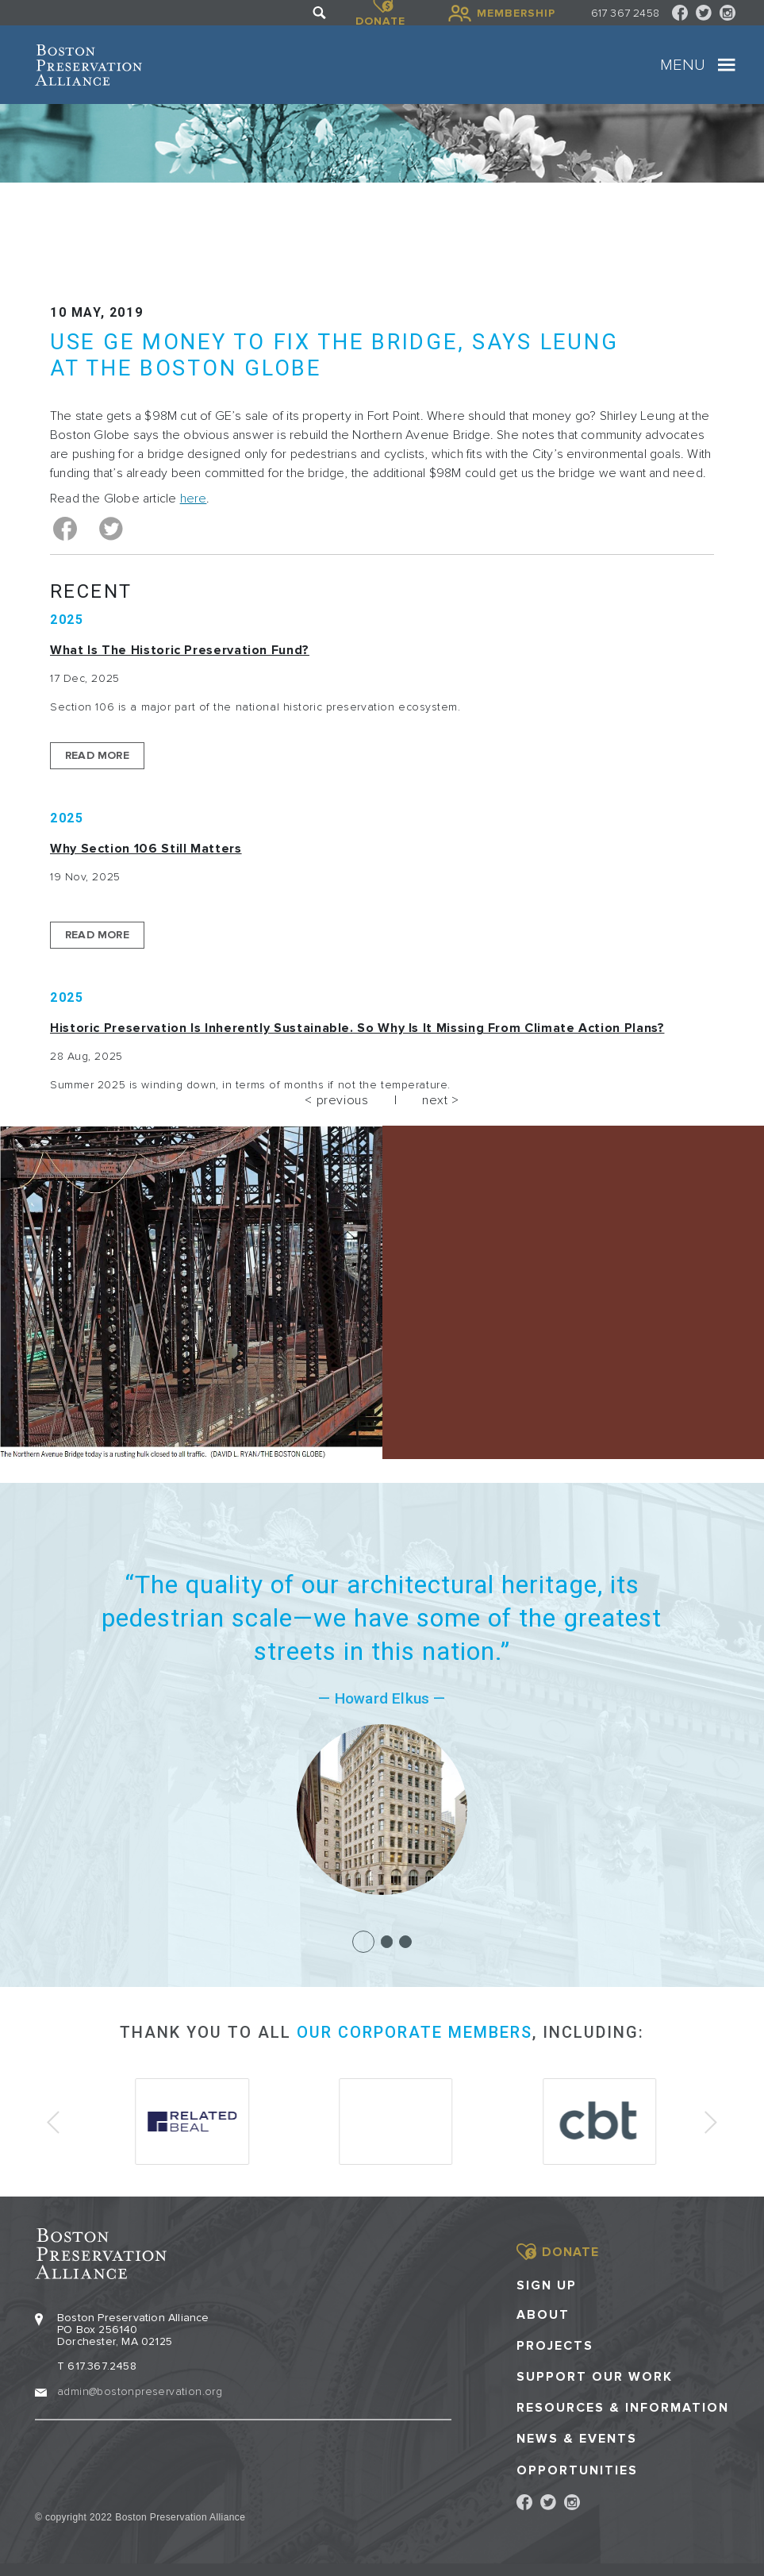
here (193, 498)
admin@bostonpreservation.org (139, 2390)
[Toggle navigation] (726, 65)
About (543, 2313)
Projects (554, 2344)
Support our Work (594, 2375)
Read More (97, 755)
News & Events (576, 2437)
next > (440, 1100)
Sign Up (546, 2284)
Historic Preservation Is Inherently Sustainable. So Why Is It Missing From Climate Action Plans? (357, 1028)
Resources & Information (622, 2406)
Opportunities (577, 2469)
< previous (336, 1100)
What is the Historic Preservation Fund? (179, 650)
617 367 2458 (625, 13)
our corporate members (414, 2032)
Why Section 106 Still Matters (146, 849)
